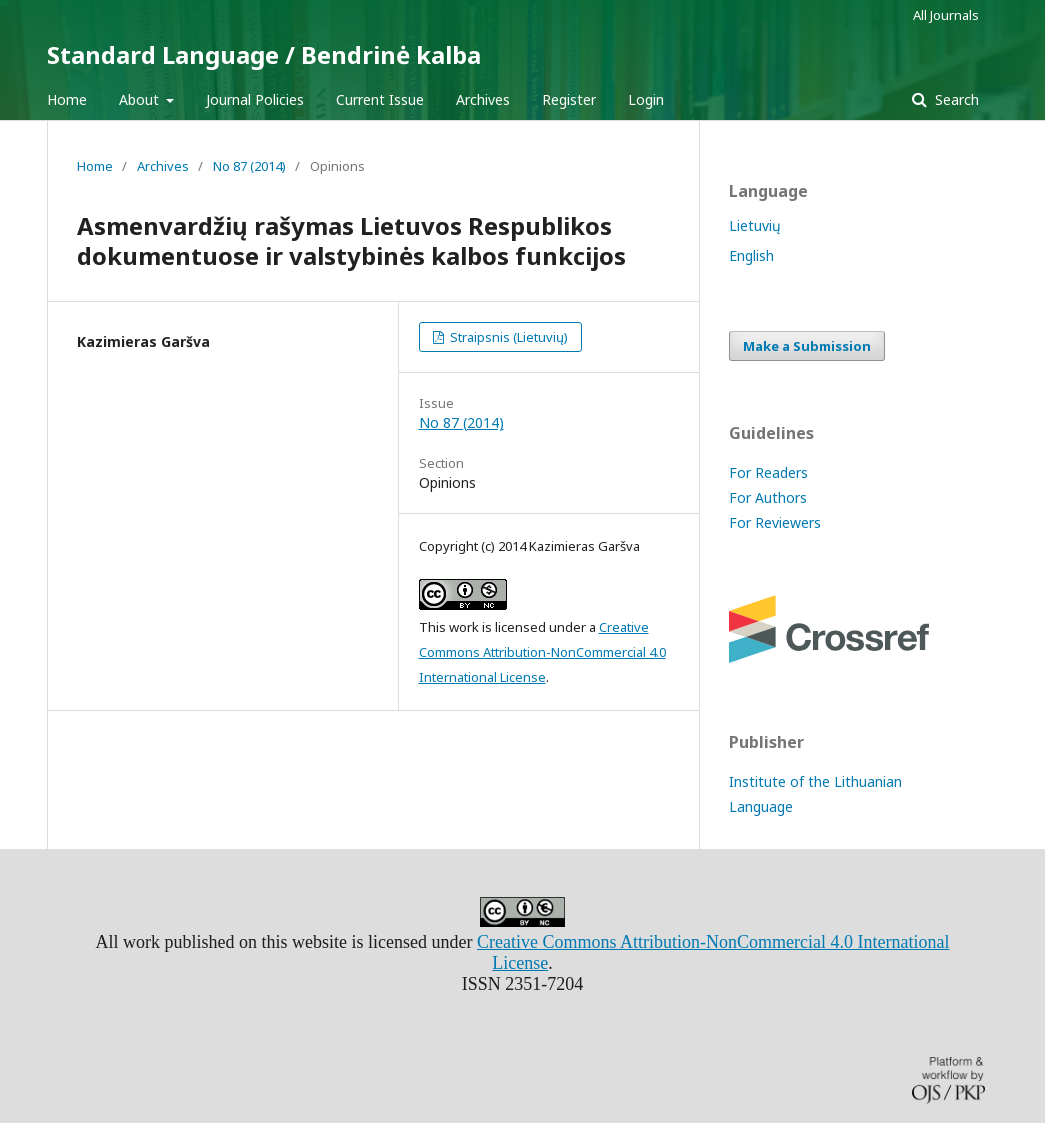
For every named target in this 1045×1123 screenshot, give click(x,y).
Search (955, 99)
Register (569, 99)
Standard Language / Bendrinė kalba (264, 54)
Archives (483, 99)
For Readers (768, 472)
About (141, 99)
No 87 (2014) (249, 166)
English (751, 255)
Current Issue (380, 99)
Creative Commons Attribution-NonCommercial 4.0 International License (542, 652)
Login (646, 99)
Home (67, 99)
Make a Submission (807, 346)
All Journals (946, 15)
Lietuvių (755, 225)
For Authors (768, 497)
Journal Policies (255, 99)
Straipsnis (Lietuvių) (507, 337)
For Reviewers (775, 522)
